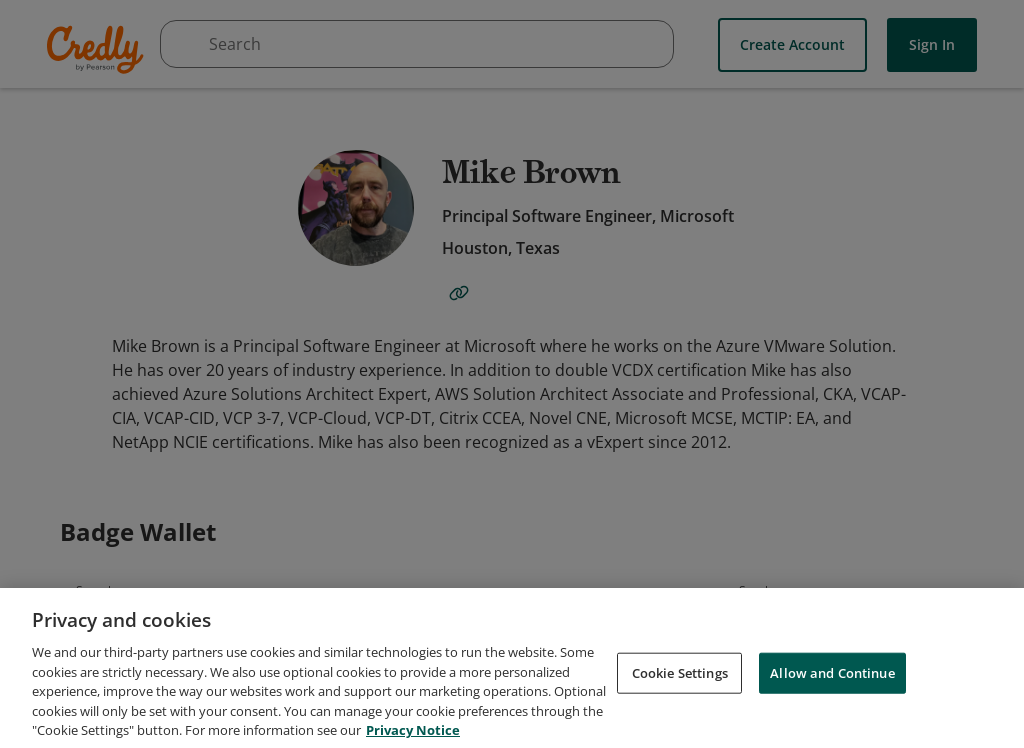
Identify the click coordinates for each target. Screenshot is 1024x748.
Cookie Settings (680, 716)
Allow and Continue (832, 716)
